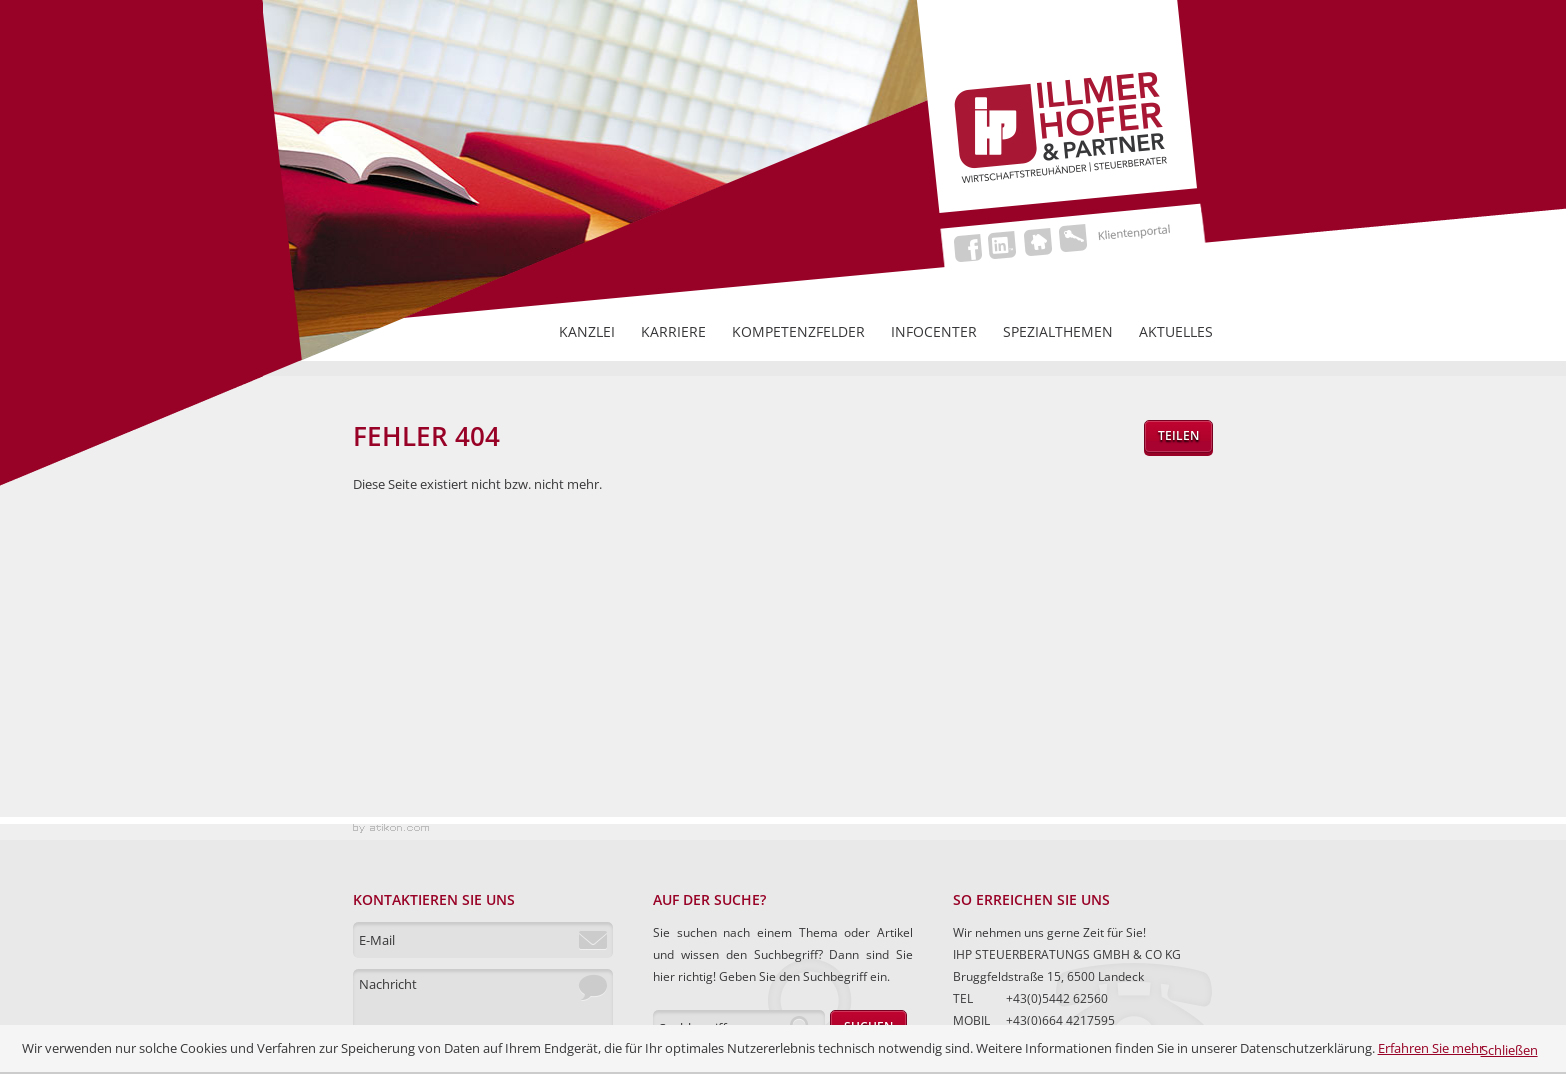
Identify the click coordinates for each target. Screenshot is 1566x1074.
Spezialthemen (1058, 331)
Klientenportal (1120, 237)
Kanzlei (587, 331)
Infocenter (934, 331)
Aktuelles (1176, 331)
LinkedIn (1005, 244)
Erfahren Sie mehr (1431, 1048)
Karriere (673, 331)
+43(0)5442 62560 (1057, 998)
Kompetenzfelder (798, 331)
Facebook (970, 247)
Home (1040, 241)
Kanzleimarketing (391, 832)
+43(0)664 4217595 (1060, 1020)
